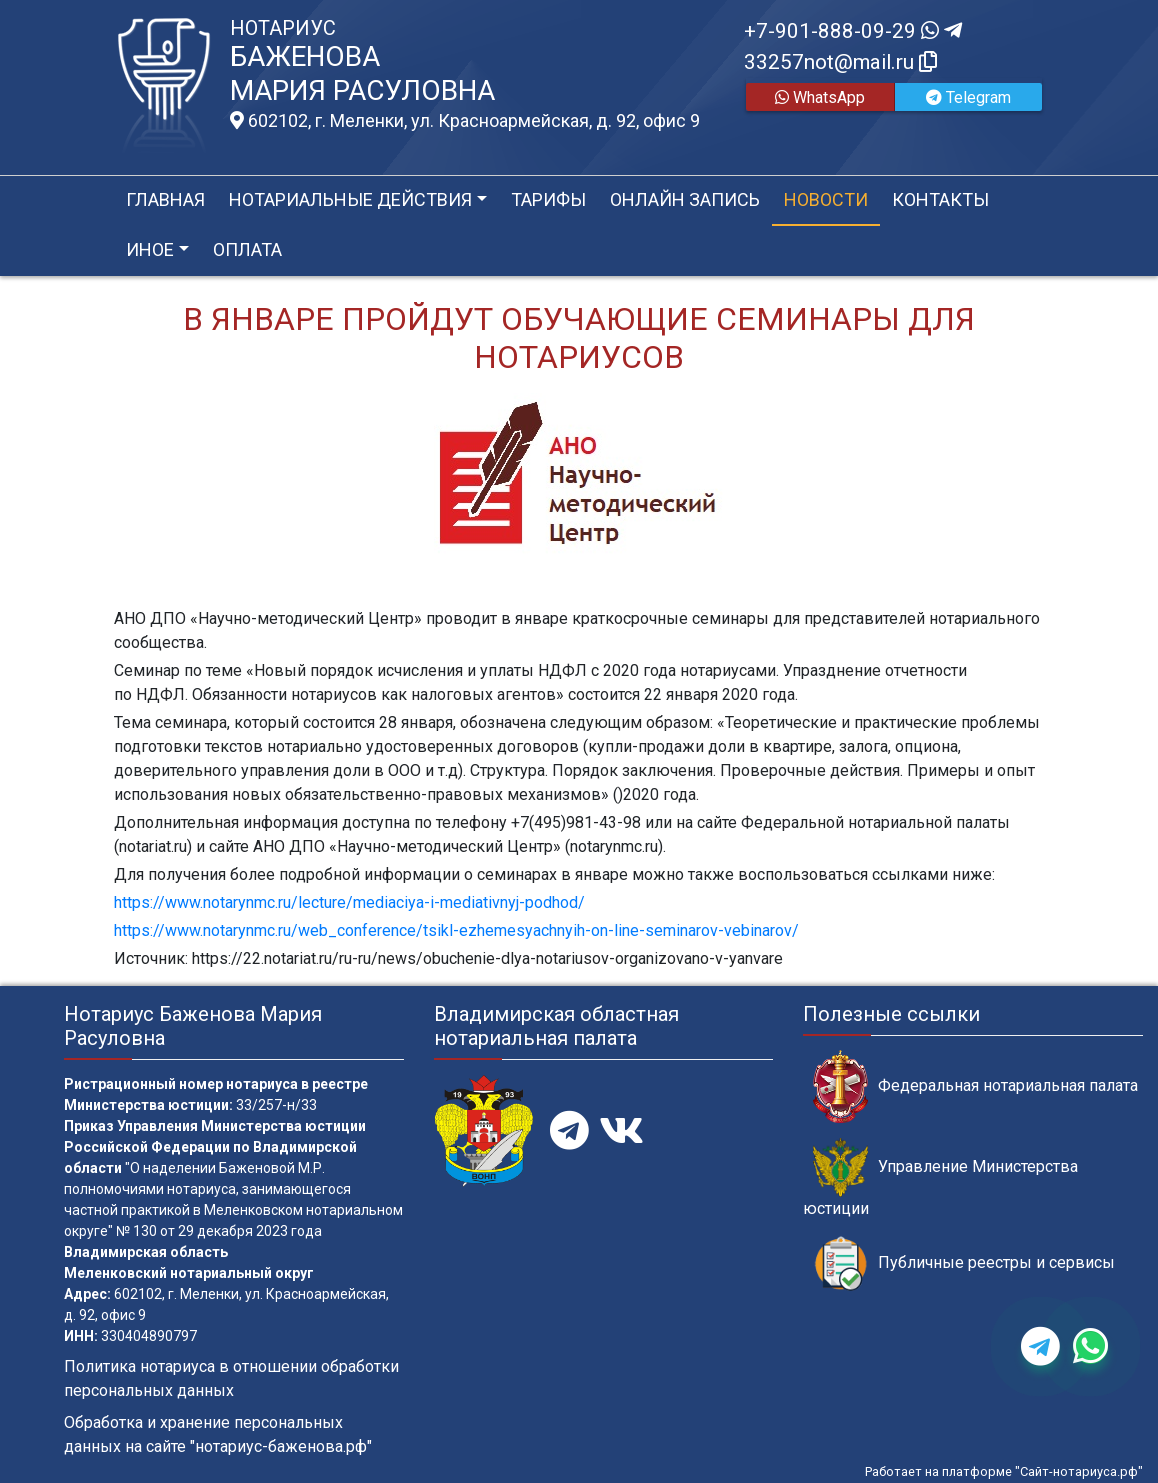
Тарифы (548, 199)
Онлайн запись (685, 199)
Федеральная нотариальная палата (975, 1086)
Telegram (968, 97)
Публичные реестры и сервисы (964, 1263)
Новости (826, 199)
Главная (165, 199)
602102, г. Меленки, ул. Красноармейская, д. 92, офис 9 (465, 121)
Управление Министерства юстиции (940, 1178)
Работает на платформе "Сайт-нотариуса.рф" (1004, 1471)
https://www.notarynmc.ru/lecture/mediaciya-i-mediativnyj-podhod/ (349, 902)
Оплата (247, 249)
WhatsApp (820, 97)
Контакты (940, 199)
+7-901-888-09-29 (853, 31)
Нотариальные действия (350, 199)
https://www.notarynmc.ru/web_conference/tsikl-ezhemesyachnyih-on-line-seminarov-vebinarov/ (456, 930)
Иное (150, 249)
